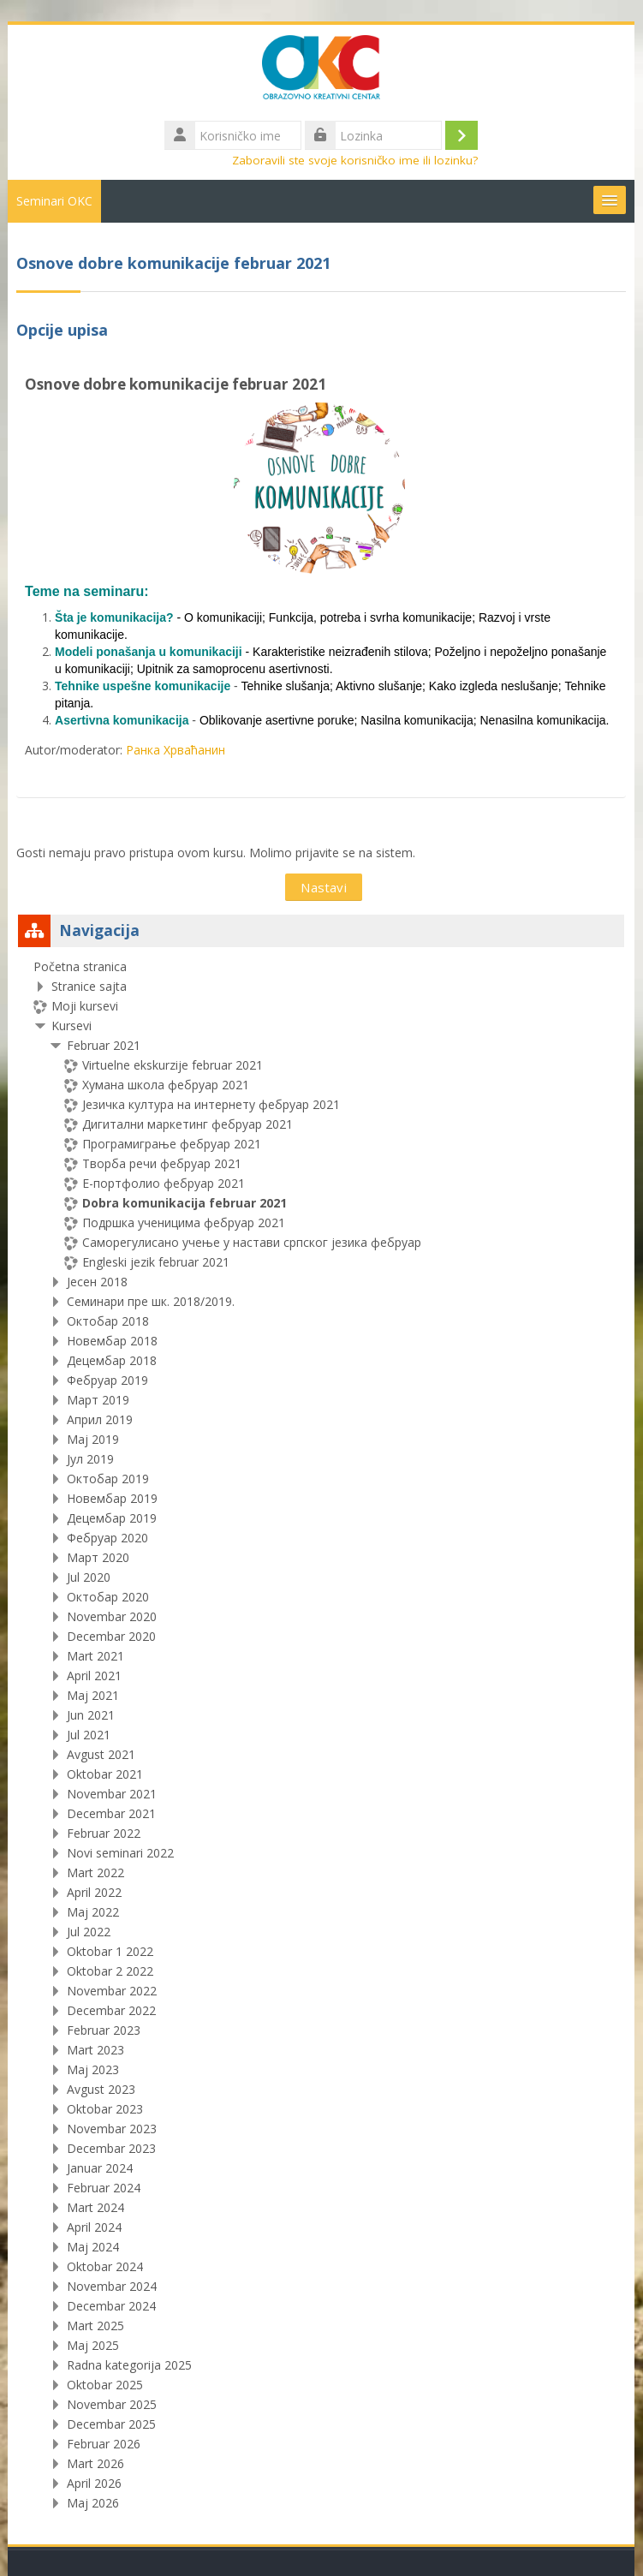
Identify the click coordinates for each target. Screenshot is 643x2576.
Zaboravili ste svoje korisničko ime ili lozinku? (356, 160)
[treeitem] (321, 1735)
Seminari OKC (55, 201)
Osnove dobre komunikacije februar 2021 (176, 384)
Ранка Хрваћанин (176, 750)
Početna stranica (81, 966)
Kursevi (72, 1025)
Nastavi (324, 887)
